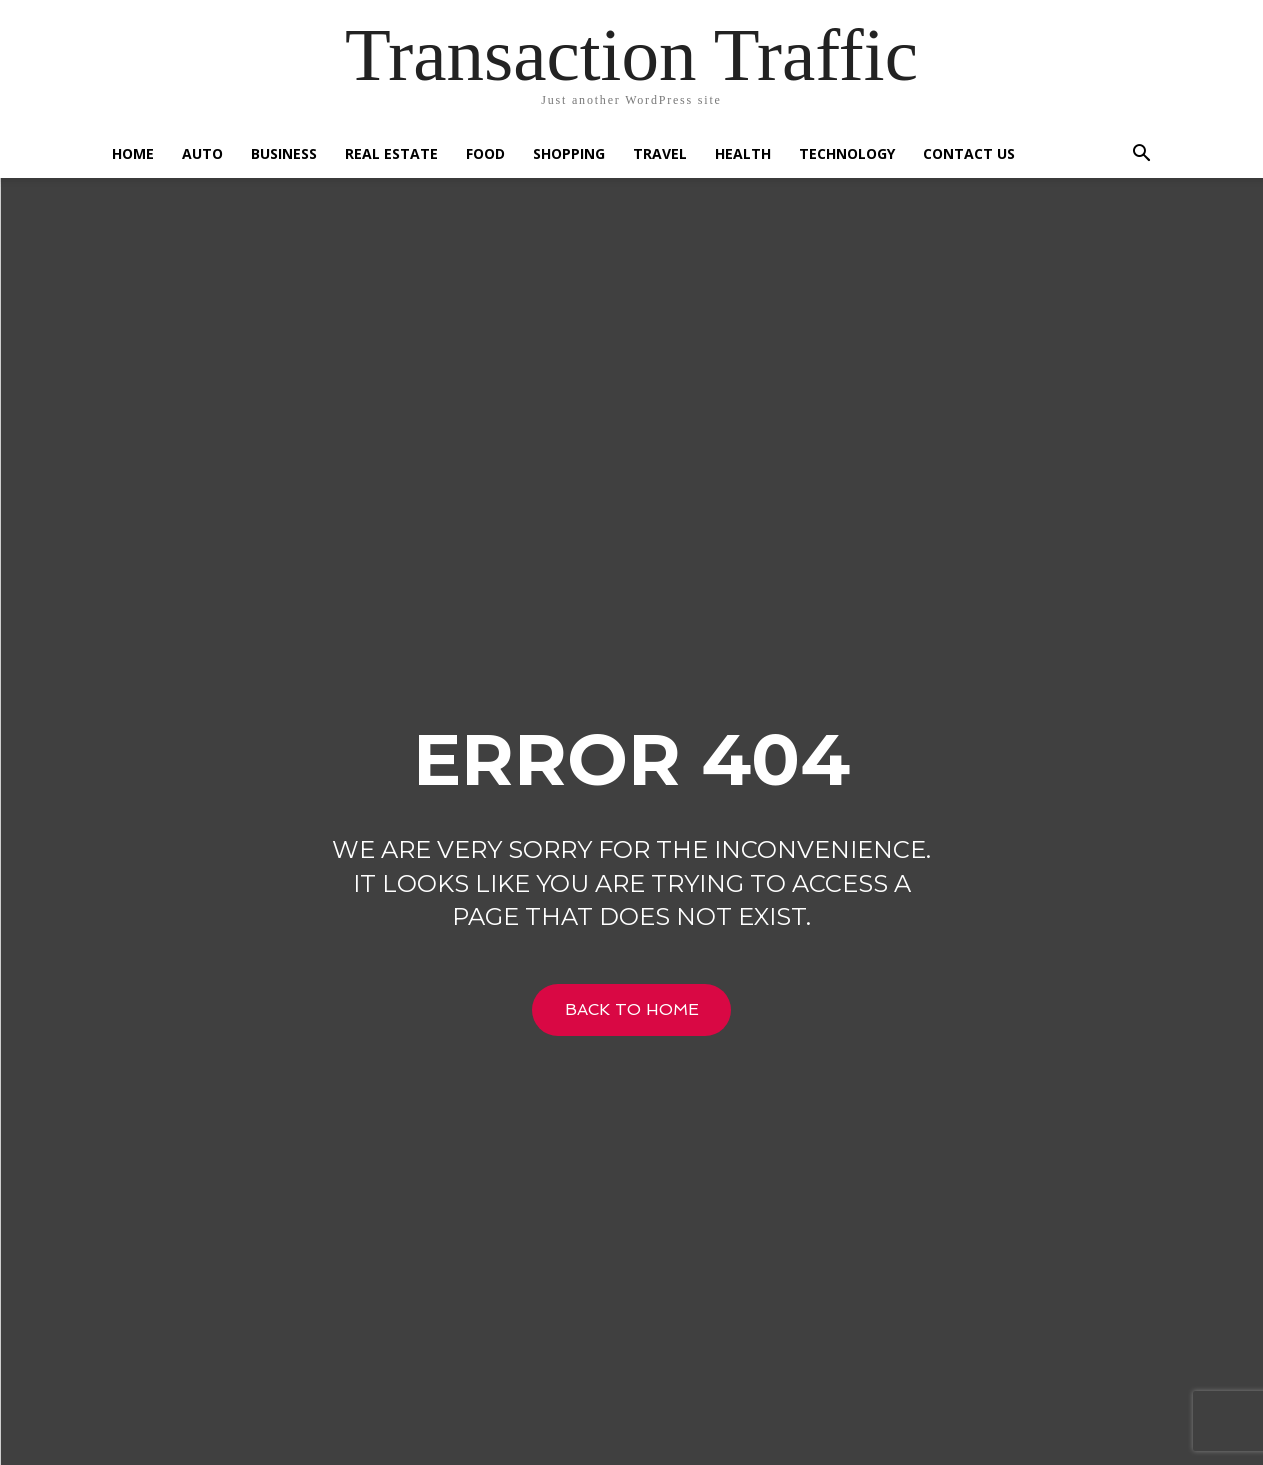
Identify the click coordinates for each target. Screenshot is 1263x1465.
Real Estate (391, 153)
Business (284, 153)
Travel (660, 153)
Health (743, 153)
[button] (1142, 155)
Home (133, 153)
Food (485, 153)
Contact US (969, 153)
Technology (847, 153)
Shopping (569, 153)
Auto (202, 153)
